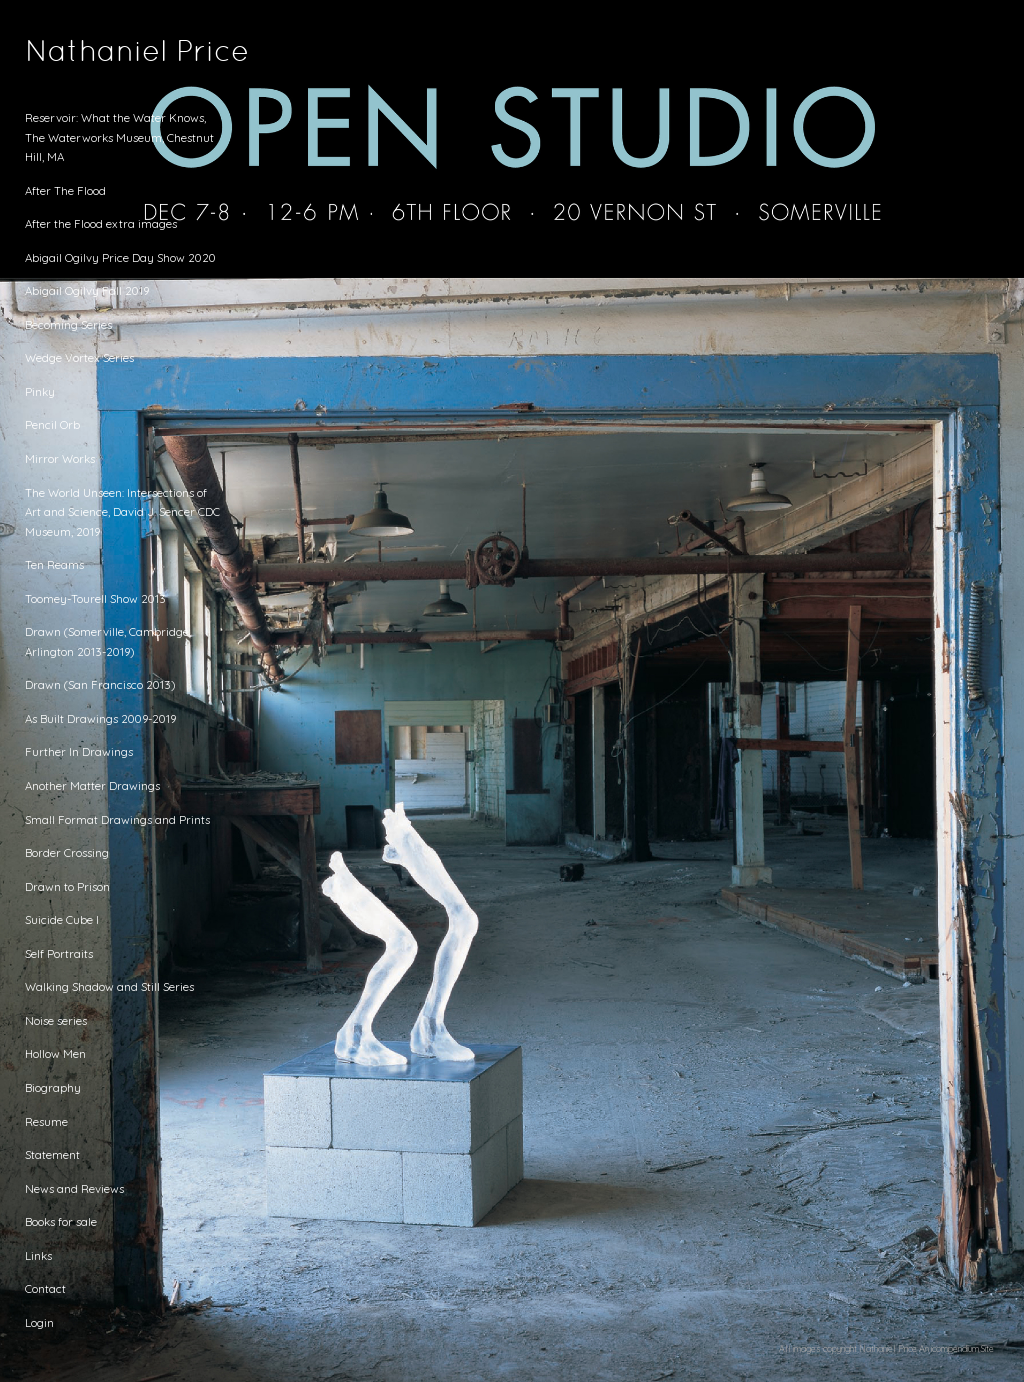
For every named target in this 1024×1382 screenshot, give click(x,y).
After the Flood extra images (101, 223)
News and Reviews (74, 1188)
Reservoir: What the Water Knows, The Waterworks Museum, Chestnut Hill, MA (119, 137)
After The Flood (65, 190)
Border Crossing (67, 852)
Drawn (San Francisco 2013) (100, 684)
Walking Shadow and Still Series (109, 986)
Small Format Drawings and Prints (117, 819)
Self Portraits (59, 953)
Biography (53, 1087)
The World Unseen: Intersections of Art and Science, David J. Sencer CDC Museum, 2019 (122, 512)
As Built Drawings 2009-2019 (100, 718)
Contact (45, 1288)
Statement (52, 1154)
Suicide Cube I (62, 919)
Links (38, 1255)
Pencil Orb (52, 424)
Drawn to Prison (67, 886)
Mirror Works (60, 458)
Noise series (56, 1020)
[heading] (75, 54)
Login (39, 1322)
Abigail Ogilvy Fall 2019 (87, 290)
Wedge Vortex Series (79, 357)
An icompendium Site (956, 1348)
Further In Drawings (79, 751)
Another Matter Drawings (92, 785)
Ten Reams (54, 564)
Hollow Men (55, 1053)
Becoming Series (68, 324)
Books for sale (61, 1221)
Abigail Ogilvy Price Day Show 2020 (120, 257)
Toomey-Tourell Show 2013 (95, 598)
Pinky (40, 391)
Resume (46, 1121)
